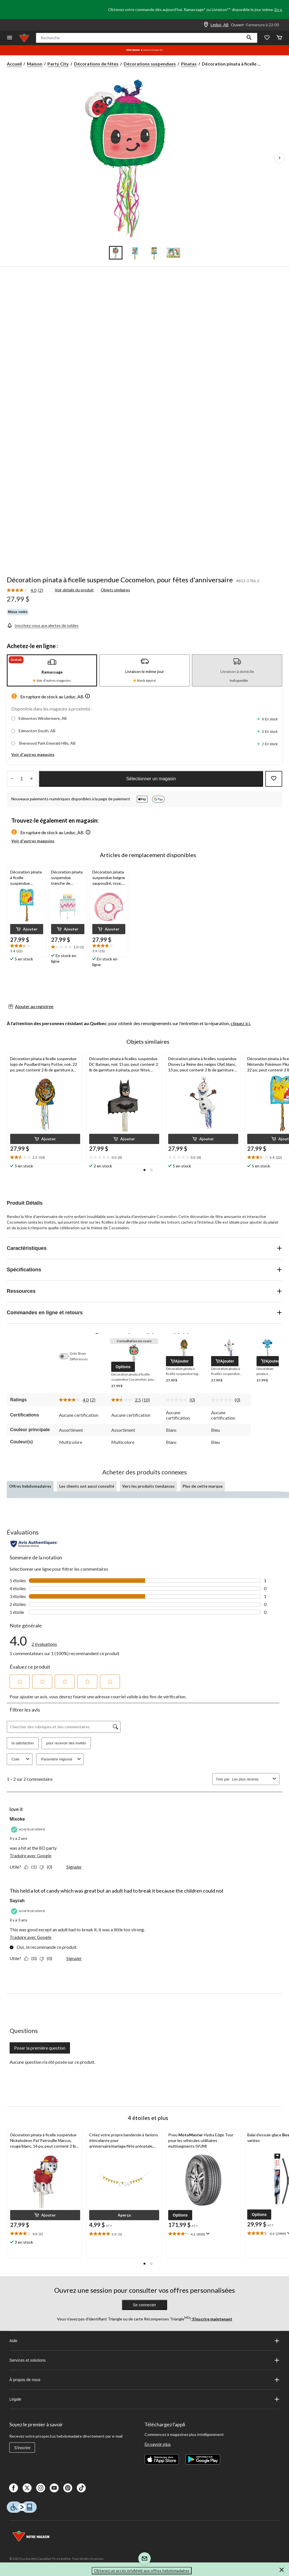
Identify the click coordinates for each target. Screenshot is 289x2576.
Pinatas (189, 63)
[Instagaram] (40, 2487)
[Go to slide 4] (173, 253)
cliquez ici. (241, 1023)
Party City (58, 63)
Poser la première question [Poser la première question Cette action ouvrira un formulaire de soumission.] (39, 2047)
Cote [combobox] (21, 1759)
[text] (26, 949)
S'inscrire (22, 2448)
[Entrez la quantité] (22, 779)
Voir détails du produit (74, 589)
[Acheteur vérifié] (29, 1829)
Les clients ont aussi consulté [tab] (86, 1486)
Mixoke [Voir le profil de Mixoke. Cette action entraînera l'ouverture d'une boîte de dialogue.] (17, 1819)
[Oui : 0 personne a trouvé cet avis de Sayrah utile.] (32, 1958)
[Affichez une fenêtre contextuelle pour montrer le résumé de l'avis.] (207, 2234)
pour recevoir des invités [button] (66, 1743)
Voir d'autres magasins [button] (32, 754)
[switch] (66, 1356)
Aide (144, 2341)
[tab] (52, 670)
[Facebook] (13, 2487)
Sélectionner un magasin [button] (151, 778)
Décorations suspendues (150, 63)
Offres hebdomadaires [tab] (30, 1486)
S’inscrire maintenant (211, 2318)
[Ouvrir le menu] (9, 38)
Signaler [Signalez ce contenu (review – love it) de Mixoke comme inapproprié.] (74, 1866)
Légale (144, 2399)
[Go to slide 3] (154, 253)
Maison (34, 63)
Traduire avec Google (30, 1855)
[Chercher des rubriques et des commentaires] (64, 1727)
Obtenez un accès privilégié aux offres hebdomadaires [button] (141, 2570)
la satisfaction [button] (23, 1743)
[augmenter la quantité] (12, 778)
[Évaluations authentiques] (34, 1544)
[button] (249, 37)
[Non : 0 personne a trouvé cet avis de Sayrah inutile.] (47, 1958)
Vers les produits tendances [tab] (148, 1486)
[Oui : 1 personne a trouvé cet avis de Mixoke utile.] (32, 1866)
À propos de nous (144, 2380)
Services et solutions (144, 2360)
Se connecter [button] (144, 2305)
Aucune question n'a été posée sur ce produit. (52, 2062)
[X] (27, 2487)
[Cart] (279, 38)
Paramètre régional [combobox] (61, 1759)
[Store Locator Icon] (206, 24)
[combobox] (251, 1779)
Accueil (14, 63)
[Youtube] (54, 2487)
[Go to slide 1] (115, 253)
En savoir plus (157, 2444)
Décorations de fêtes (96, 63)
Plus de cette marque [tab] (203, 1486)
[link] (27, 590)
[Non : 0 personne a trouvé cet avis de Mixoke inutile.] (47, 1866)
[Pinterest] (67, 2487)
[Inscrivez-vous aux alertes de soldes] (42, 625)
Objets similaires (115, 589)
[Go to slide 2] (135, 253)
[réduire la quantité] (31, 778)
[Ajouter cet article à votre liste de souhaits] (273, 779)
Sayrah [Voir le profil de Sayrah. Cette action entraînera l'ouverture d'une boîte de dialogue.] (17, 1900)
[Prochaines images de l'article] (279, 158)
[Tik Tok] (81, 2487)
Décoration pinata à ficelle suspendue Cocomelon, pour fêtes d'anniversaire (120, 580)
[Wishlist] (267, 38)
